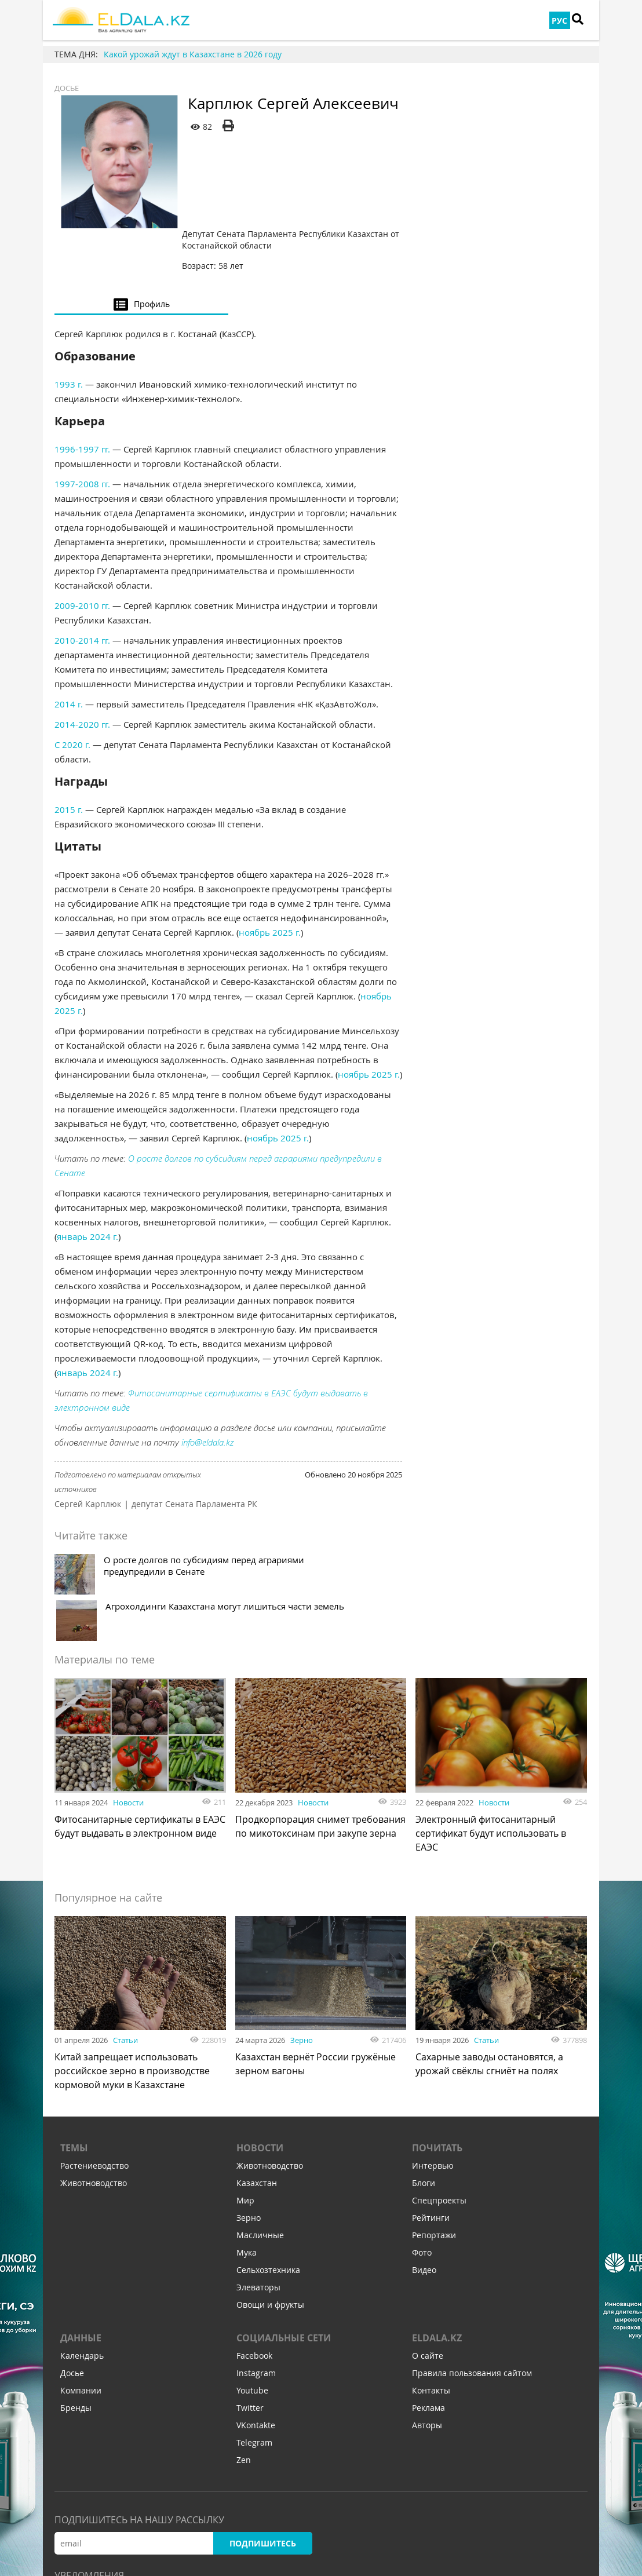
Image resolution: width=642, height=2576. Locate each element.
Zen (243, 2349)
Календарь (82, 2244)
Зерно (301, 1924)
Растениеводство (94, 2054)
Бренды (76, 2297)
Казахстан (256, 2072)
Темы (74, 2037)
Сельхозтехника (268, 2159)
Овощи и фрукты (270, 2193)
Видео (424, 2159)
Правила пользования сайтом (472, 2262)
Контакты (431, 2279)
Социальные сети (283, 2227)
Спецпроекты (439, 2089)
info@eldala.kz (207, 1372)
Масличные (260, 2124)
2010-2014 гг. (82, 571)
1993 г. (68, 314)
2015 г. (68, 740)
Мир (245, 2089)
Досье (68, 87)
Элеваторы (258, 2176)
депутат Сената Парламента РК (194, 1434)
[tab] (141, 234)
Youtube (252, 2279)
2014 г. (68, 634)
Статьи (125, 1924)
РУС (560, 20)
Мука (246, 2141)
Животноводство (93, 2072)
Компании (80, 2279)
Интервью (433, 2054)
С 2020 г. (72, 675)
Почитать (437, 2037)
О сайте (427, 2244)
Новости (128, 1686)
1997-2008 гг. (82, 414)
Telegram (254, 2331)
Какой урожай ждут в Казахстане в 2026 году (193, 54)
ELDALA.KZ (437, 2227)
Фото (422, 2141)
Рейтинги (431, 2106)
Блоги (423, 2072)
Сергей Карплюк (87, 1434)
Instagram (256, 2262)
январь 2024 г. (87, 1167)
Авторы (427, 2314)
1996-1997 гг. (82, 379)
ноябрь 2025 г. (270, 863)
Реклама (428, 2297)
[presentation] (141, 234)
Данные (80, 2227)
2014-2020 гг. (82, 655)
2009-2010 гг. (82, 536)
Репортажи (434, 2124)
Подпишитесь (262, 2432)
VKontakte (255, 2314)
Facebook (254, 2244)
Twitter (250, 2297)
